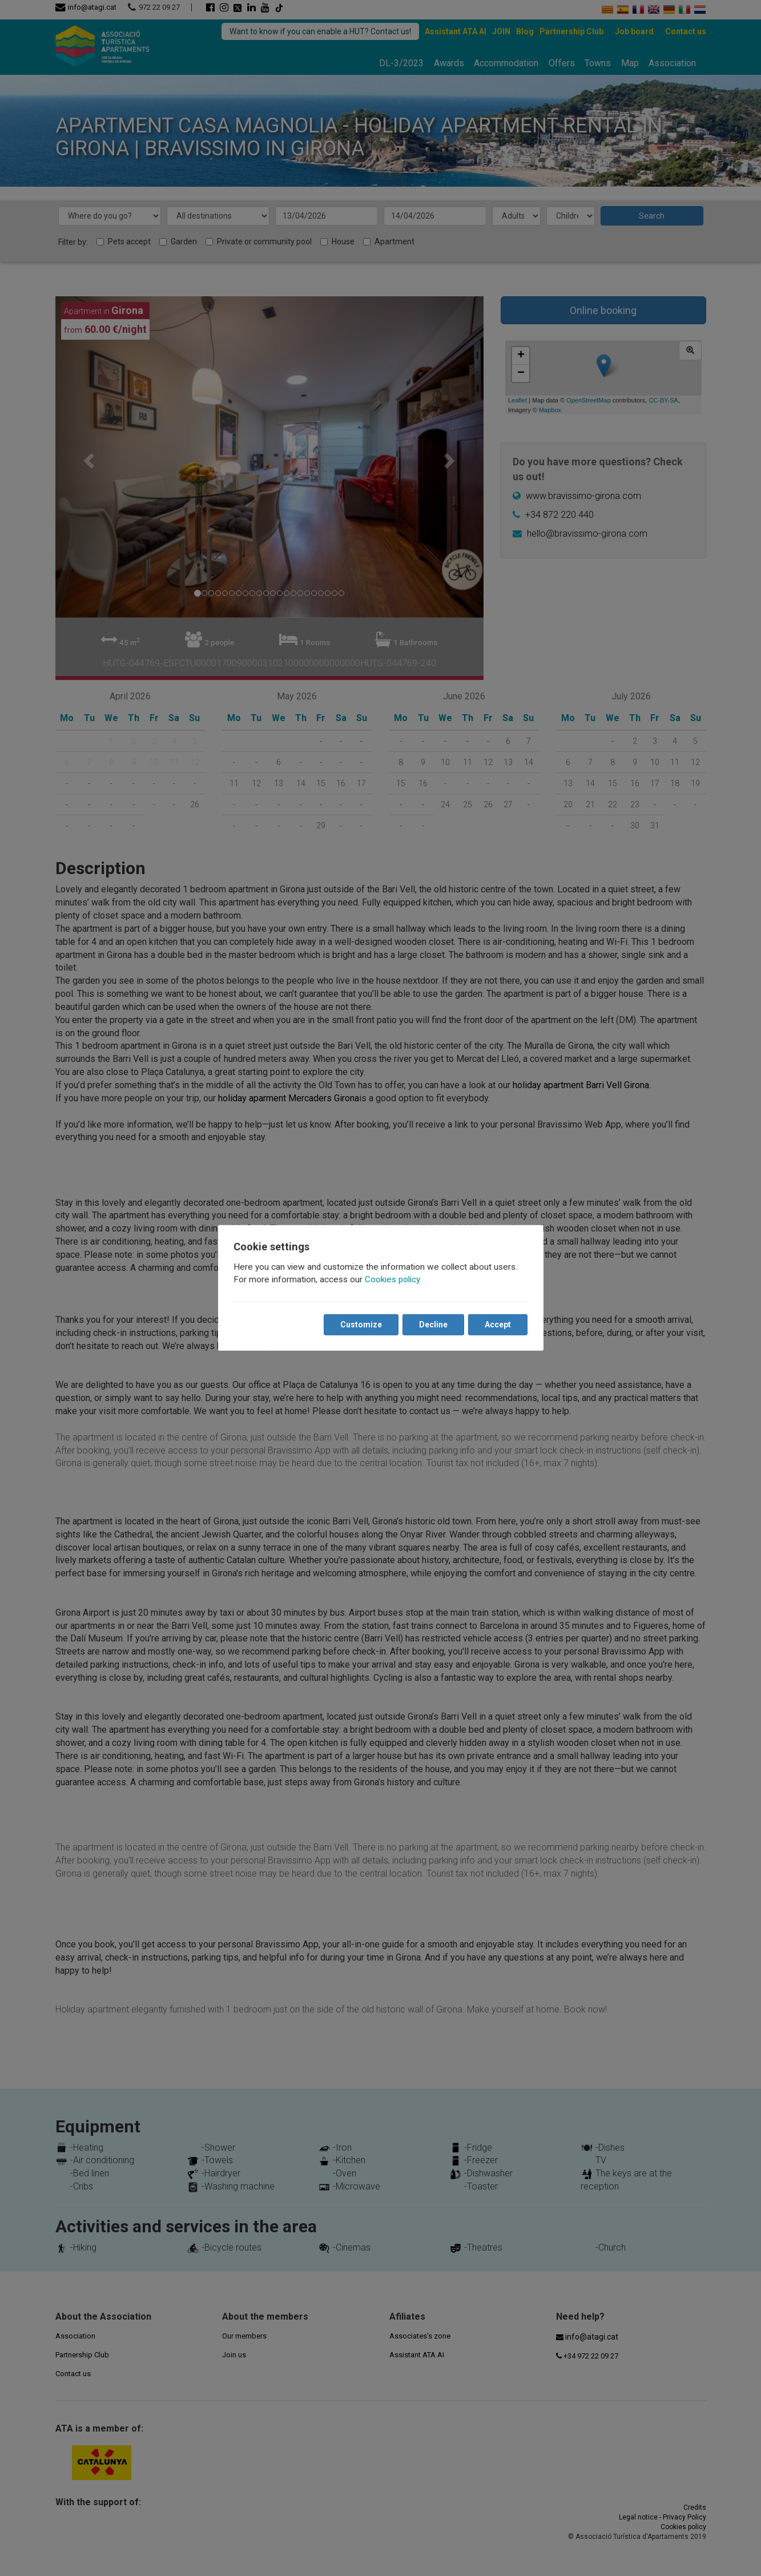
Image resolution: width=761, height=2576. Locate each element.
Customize (361, 1324)
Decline (433, 1324)
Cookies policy (393, 1279)
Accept (498, 1324)
